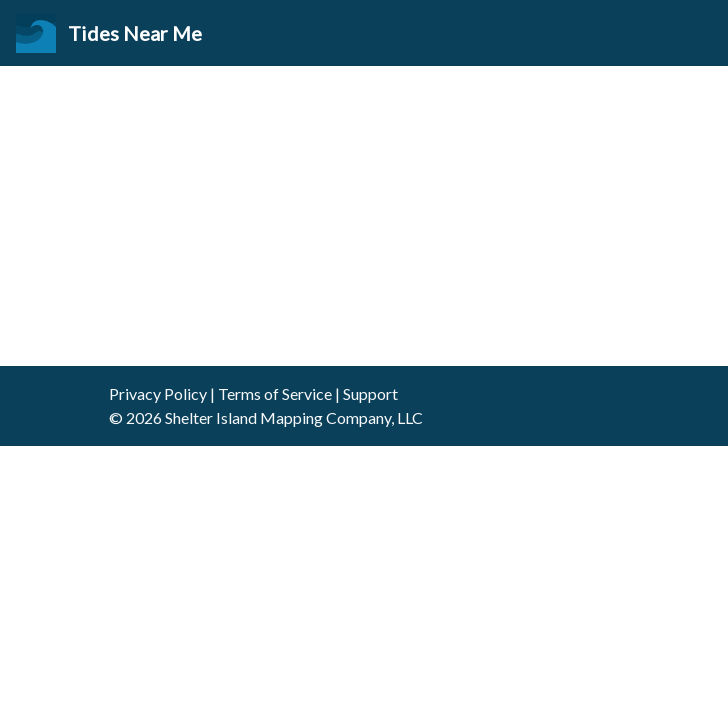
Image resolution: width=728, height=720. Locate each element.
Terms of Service (275, 393)
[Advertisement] (364, 216)
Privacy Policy (158, 393)
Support (370, 393)
